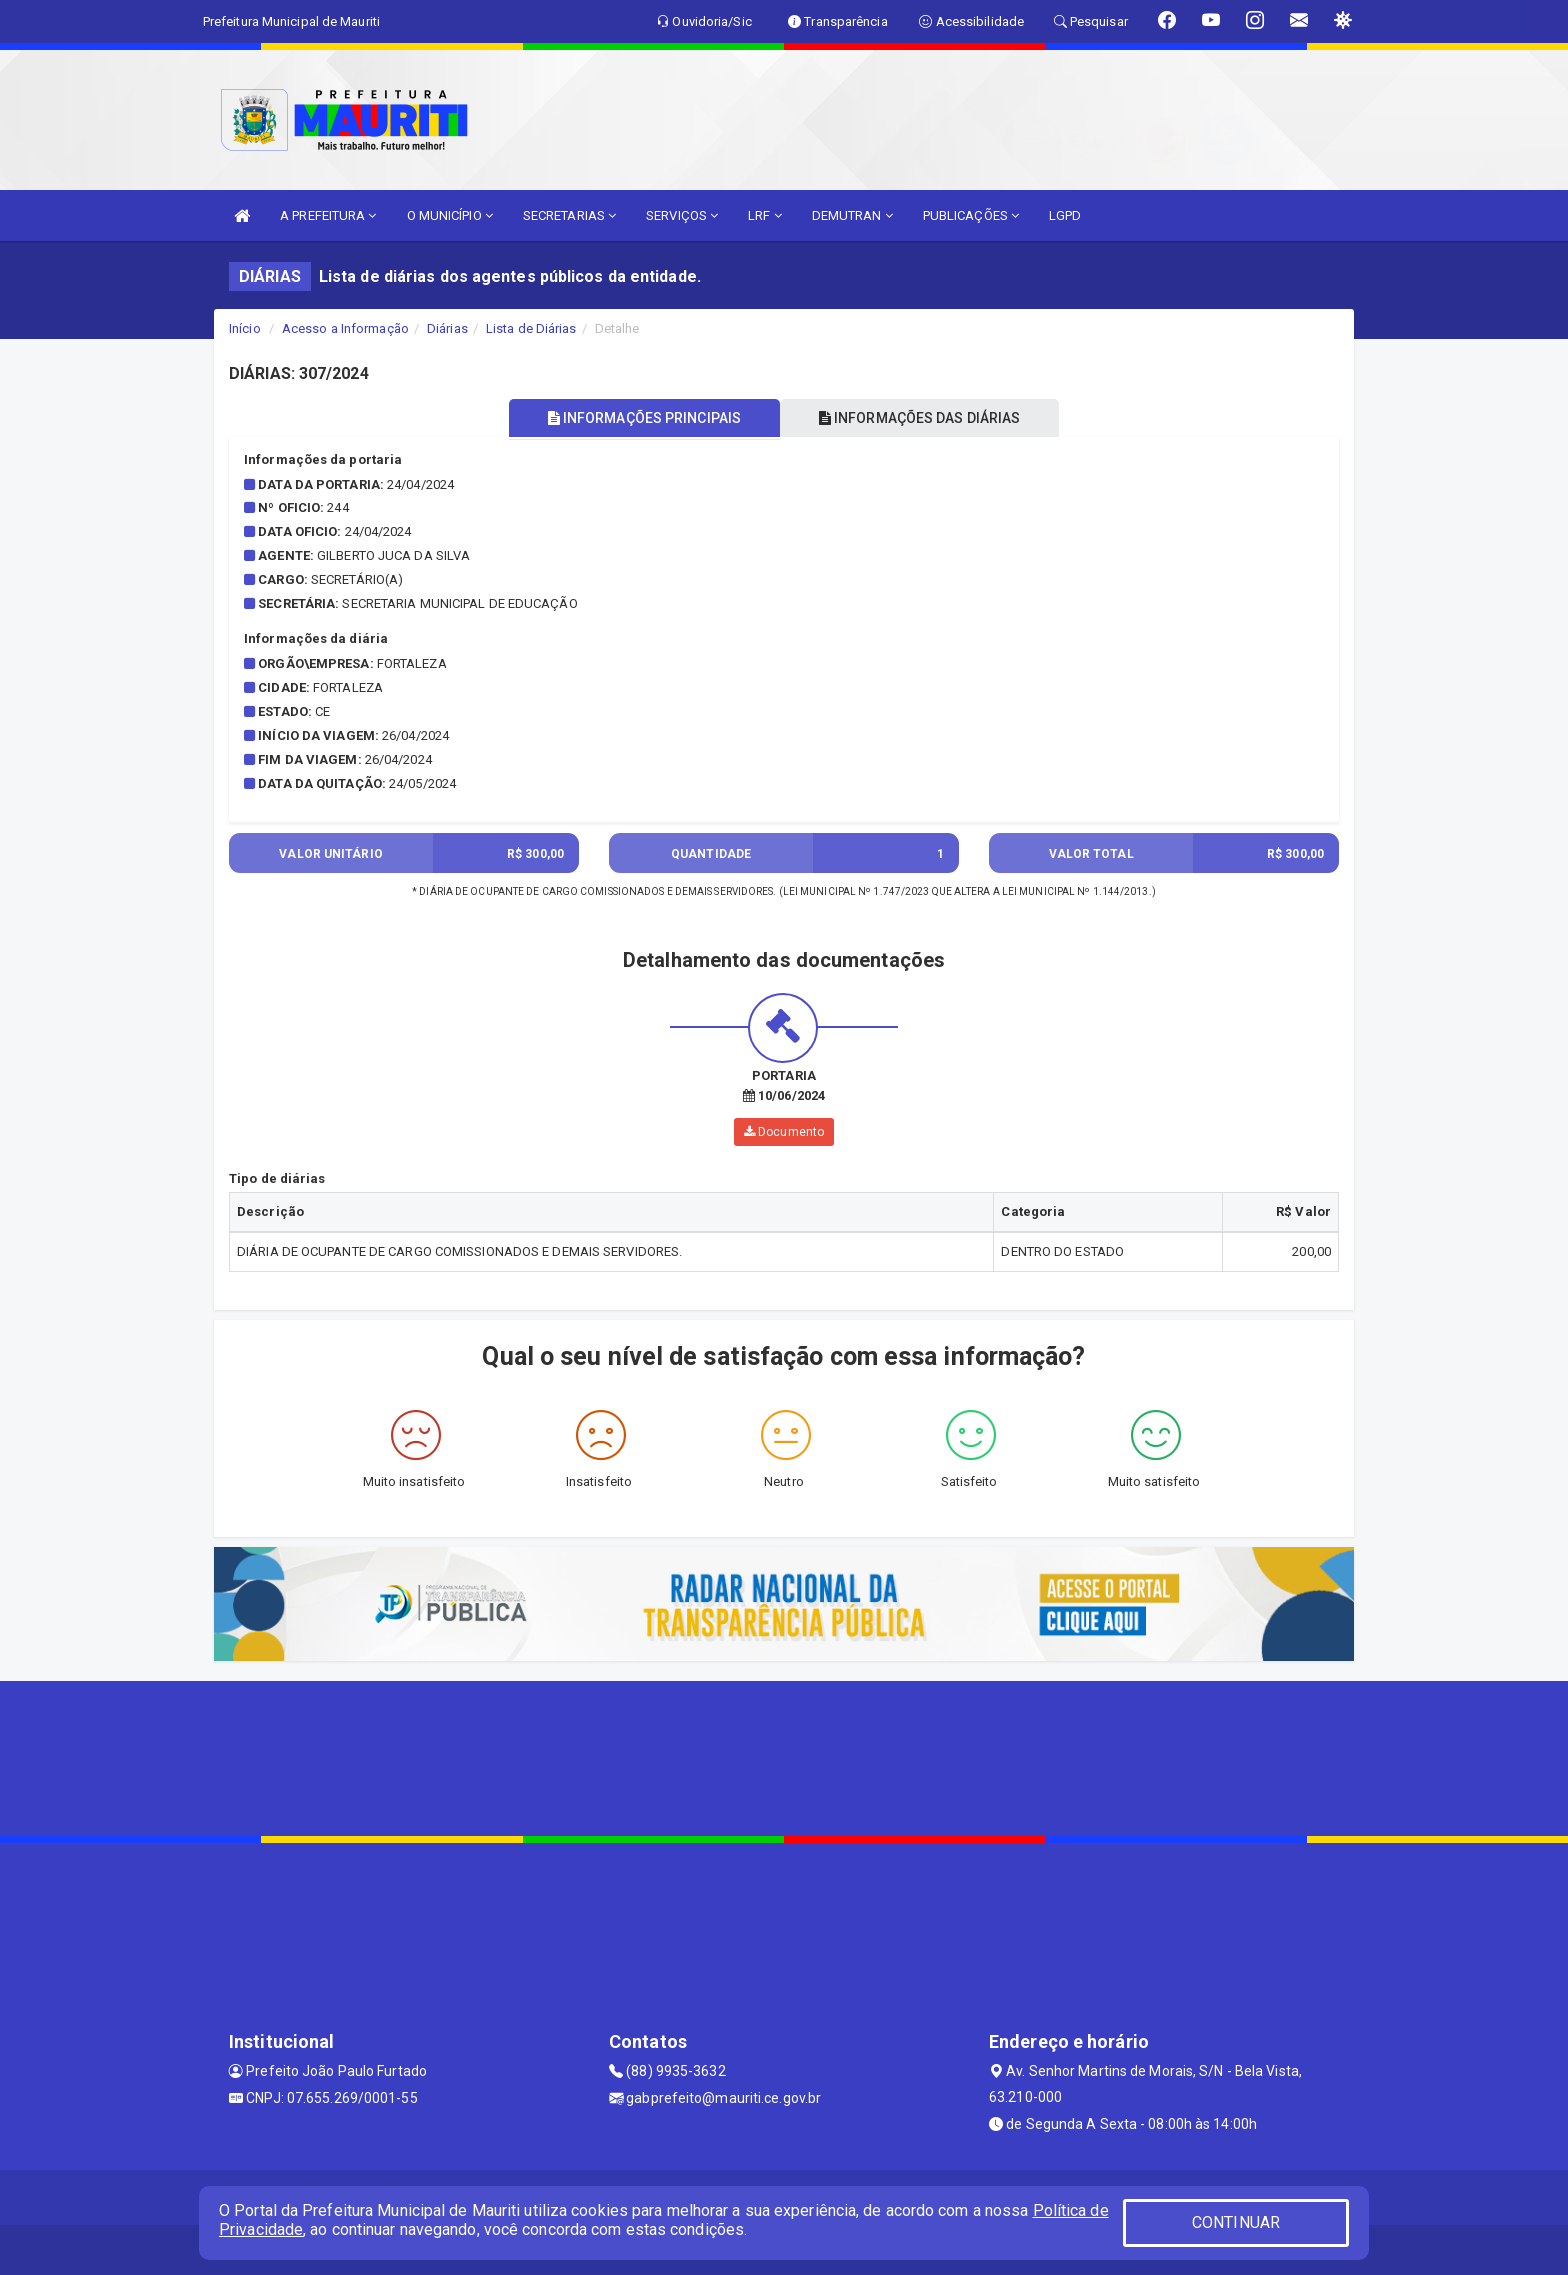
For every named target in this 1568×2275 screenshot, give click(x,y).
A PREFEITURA (328, 215)
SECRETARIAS (569, 215)
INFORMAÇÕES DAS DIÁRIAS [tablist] (923, 418)
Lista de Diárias (531, 328)
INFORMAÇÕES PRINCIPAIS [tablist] (641, 418)
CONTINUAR (1236, 2222)
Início (245, 328)
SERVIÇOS (682, 215)
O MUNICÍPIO (450, 215)
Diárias (447, 328)
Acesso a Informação (345, 328)
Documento (784, 1132)
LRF (765, 215)
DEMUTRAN (852, 215)
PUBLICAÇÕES (971, 215)
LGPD (1065, 215)
